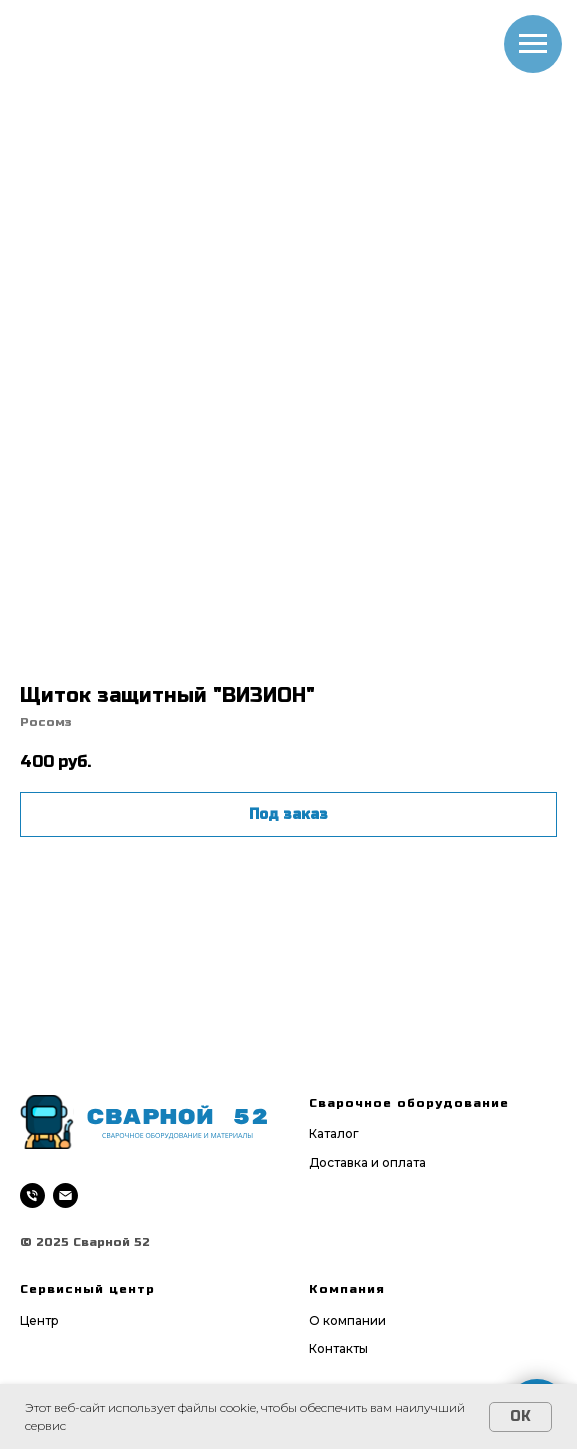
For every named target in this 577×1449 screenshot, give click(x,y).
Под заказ (288, 814)
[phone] (32, 1195)
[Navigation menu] (533, 44)
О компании (347, 1320)
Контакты (338, 1348)
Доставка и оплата (367, 1162)
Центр (39, 1320)
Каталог (334, 1133)
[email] (65, 1195)
